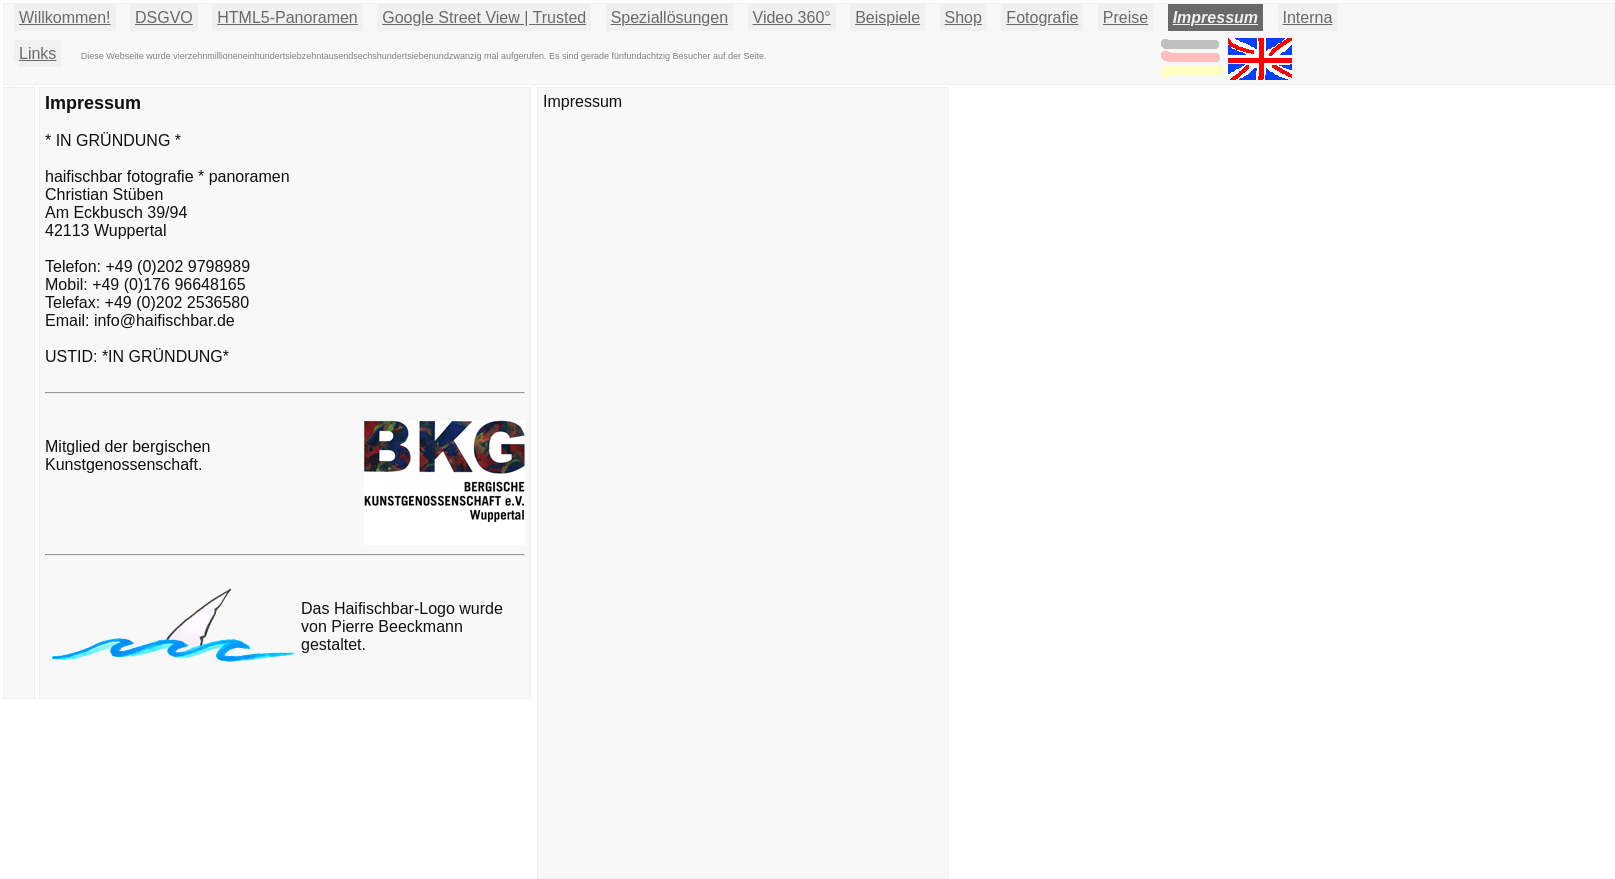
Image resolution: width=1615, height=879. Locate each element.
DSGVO (164, 17)
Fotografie (1042, 17)
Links (37, 53)
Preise (1125, 17)
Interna (1308, 17)
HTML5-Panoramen (287, 17)
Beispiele (887, 17)
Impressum (1215, 17)
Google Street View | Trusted (484, 17)
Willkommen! (65, 17)
